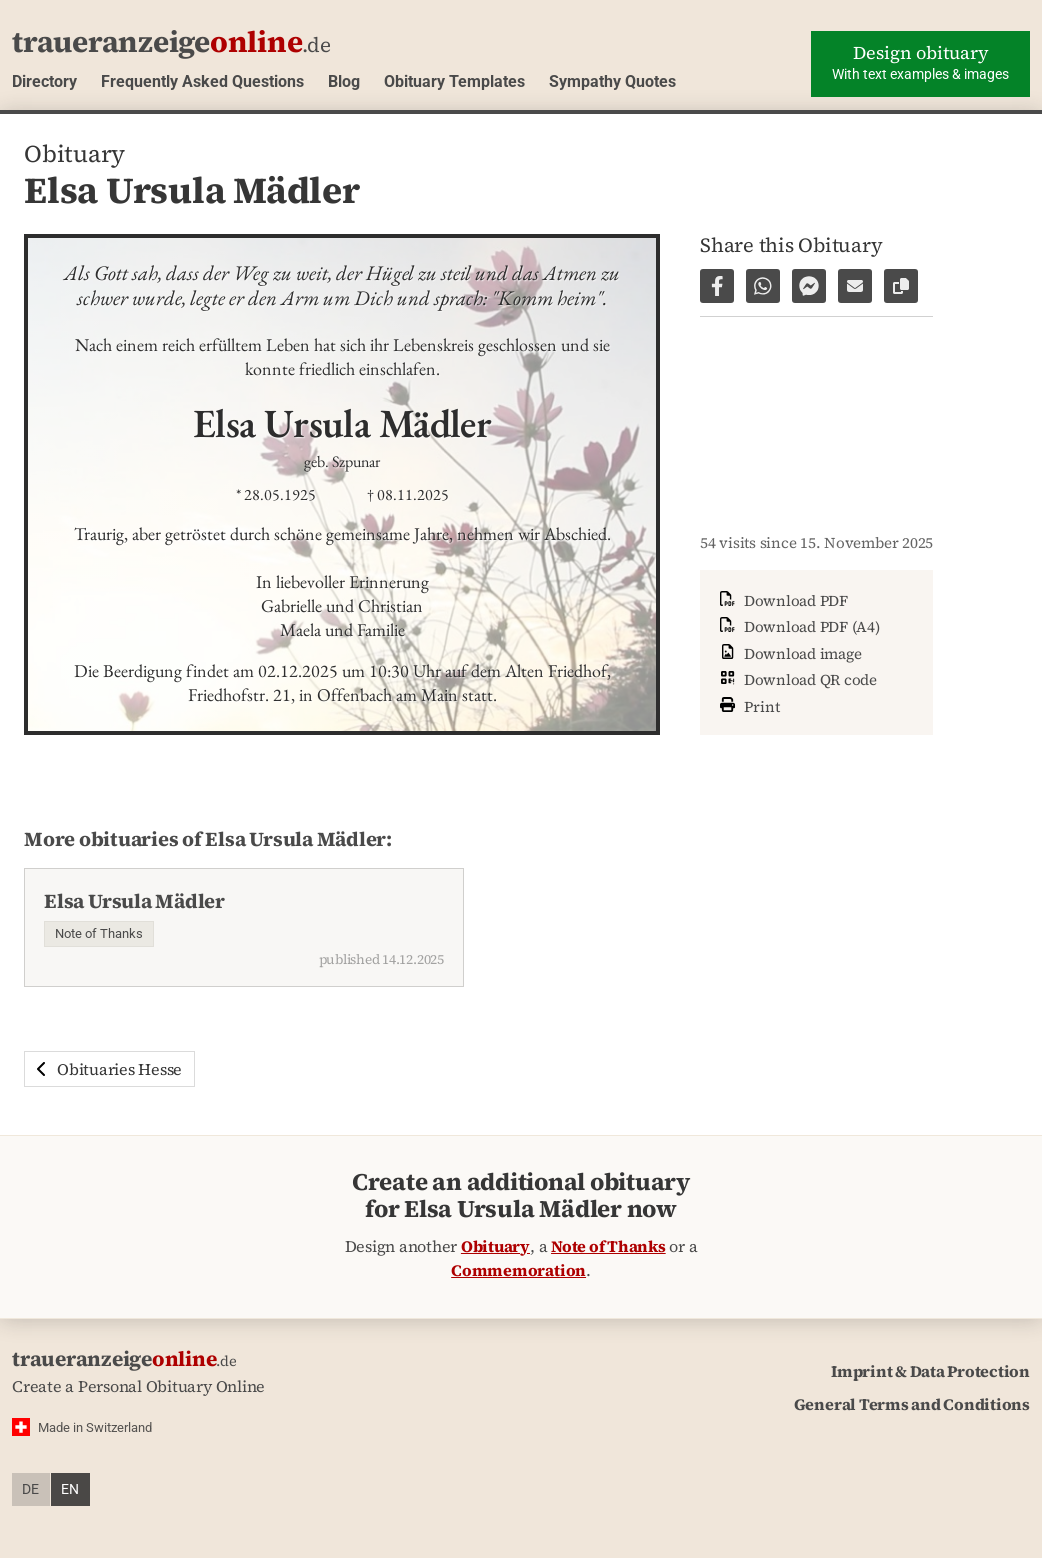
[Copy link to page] (901, 286)
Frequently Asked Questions (202, 81)
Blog (344, 81)
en (70, 1489)
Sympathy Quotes (612, 81)
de (30, 1489)
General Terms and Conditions (912, 1404)
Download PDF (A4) (798, 626)
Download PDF (782, 600)
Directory (44, 81)
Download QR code (796, 679)
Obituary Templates (454, 81)
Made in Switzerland (95, 1427)
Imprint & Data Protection (930, 1371)
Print (748, 704)
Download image (788, 653)
